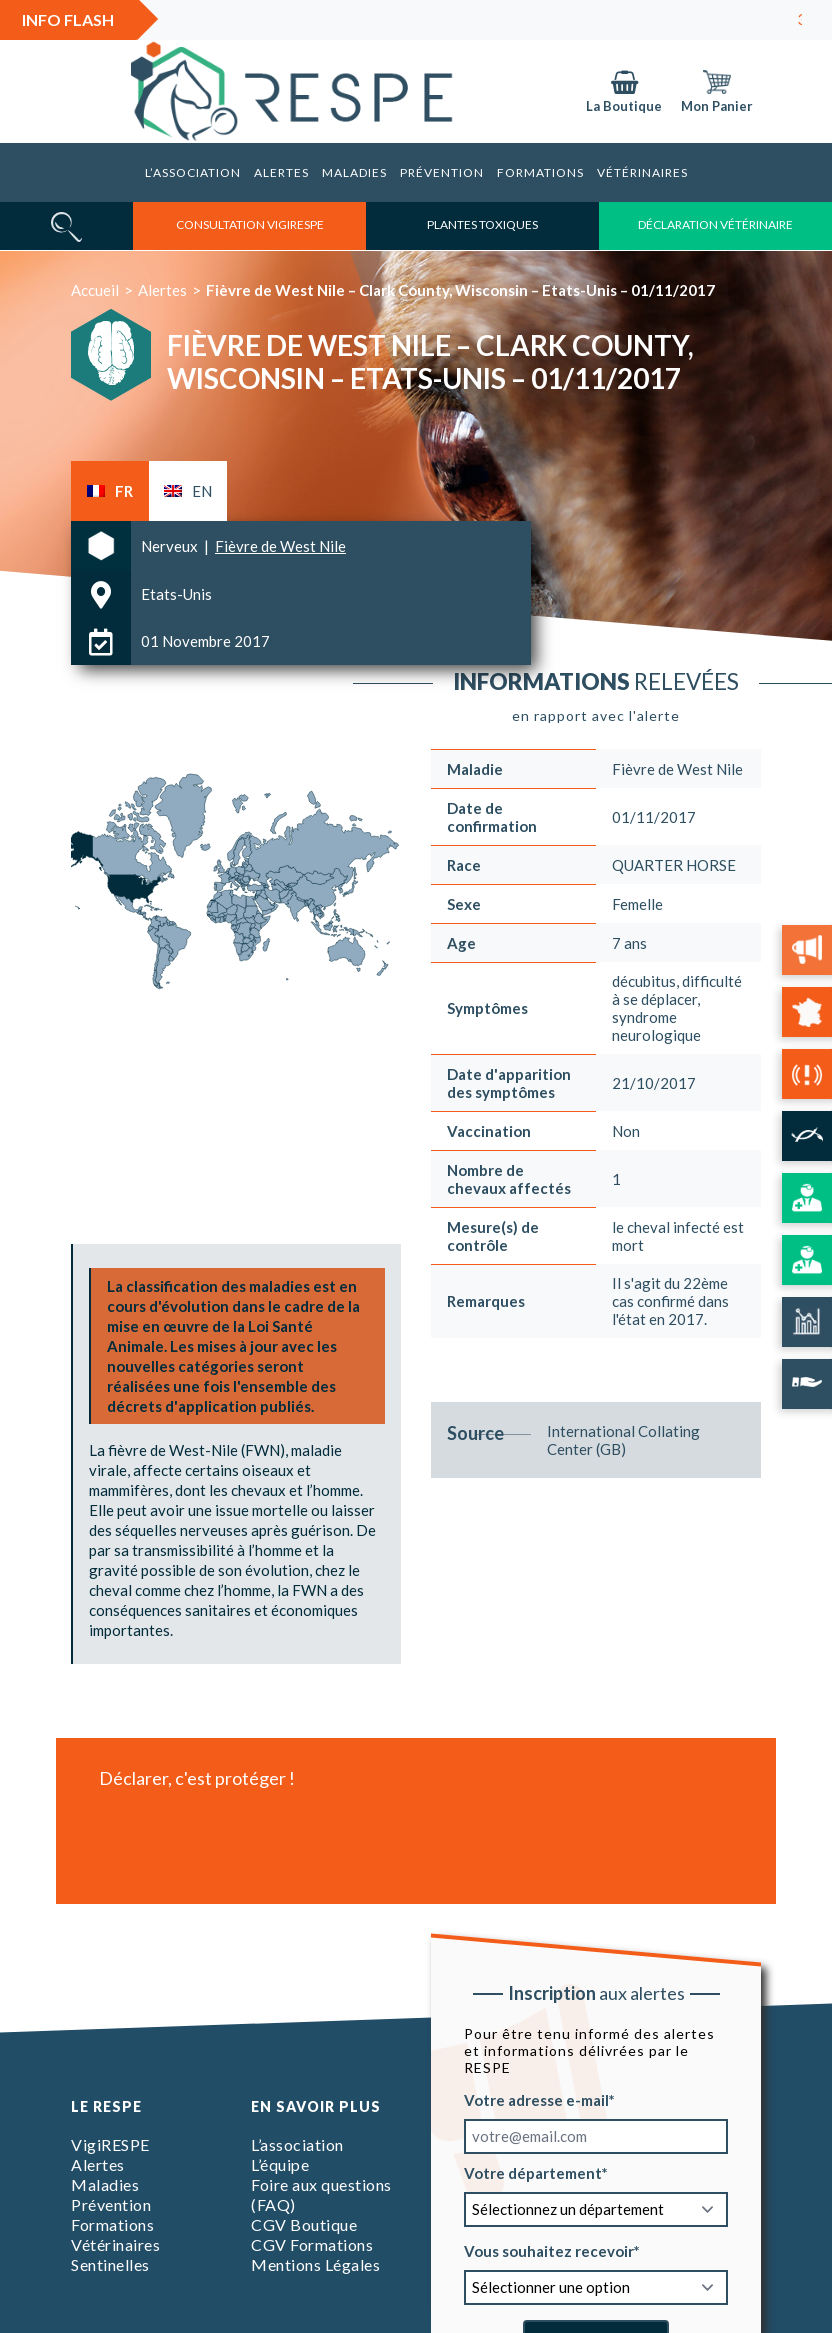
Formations (540, 172)
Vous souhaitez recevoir (549, 2250)
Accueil (95, 290)
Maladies (354, 172)
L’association (193, 172)
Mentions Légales (315, 2264)
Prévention (442, 172)
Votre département (533, 2172)
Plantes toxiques (482, 224)
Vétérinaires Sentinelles (115, 2254)
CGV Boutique (304, 2224)
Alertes (281, 172)
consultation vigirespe (250, 224)
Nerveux (171, 546)
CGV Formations (312, 2244)
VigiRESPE (110, 2144)
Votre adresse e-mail (536, 2099)
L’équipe (280, 2164)
